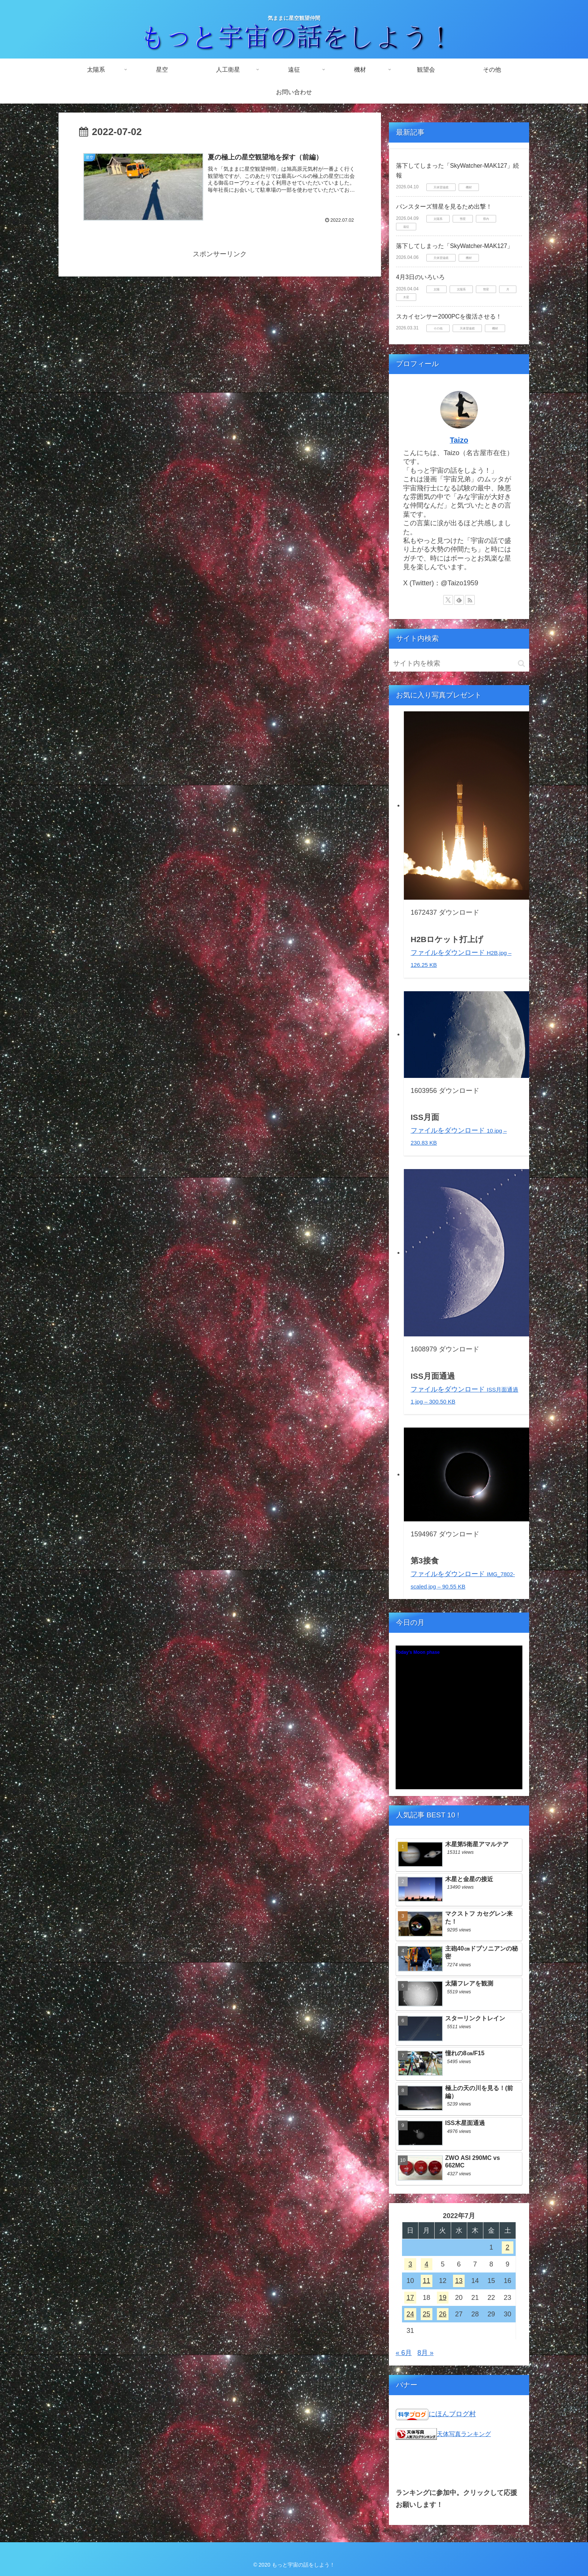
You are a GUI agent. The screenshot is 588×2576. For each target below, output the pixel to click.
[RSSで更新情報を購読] (470, 600)
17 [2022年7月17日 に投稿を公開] (410, 2297)
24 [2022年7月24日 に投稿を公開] (410, 2314)
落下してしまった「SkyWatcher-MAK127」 (454, 246)
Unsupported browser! (459, 1721)
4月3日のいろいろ (420, 277)
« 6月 (404, 2353)
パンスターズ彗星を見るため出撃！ (444, 206)
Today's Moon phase (418, 1652)
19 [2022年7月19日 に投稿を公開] (442, 2297)
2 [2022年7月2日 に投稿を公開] (507, 2247)
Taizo (459, 440)
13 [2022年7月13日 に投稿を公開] (459, 2280)
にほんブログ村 (452, 2414)
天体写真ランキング (464, 2433)
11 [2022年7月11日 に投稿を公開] (426, 2280)
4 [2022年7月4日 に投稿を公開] (426, 2264)
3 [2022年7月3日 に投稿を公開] (410, 2264)
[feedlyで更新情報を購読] (459, 600)
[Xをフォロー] (448, 600)
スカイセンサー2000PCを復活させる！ (449, 316)
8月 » (425, 2353)
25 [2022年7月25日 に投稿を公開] (426, 2314)
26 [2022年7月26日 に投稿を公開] (442, 2314)
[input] (459, 663)
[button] (521, 663)
